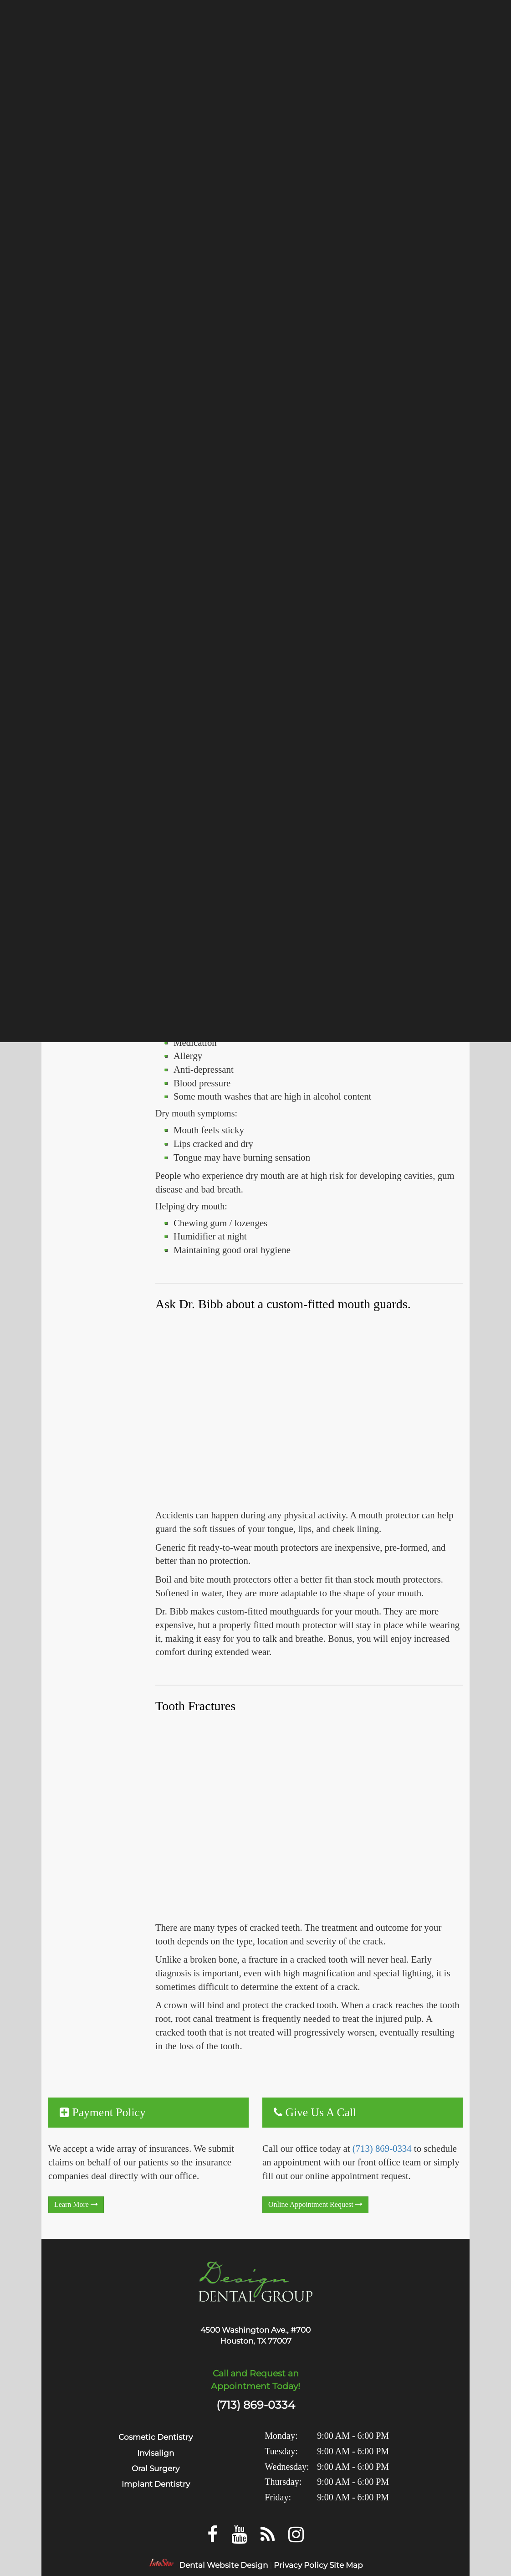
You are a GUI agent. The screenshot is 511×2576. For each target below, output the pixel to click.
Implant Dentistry (156, 2484)
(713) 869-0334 (382, 2148)
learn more (76, 2204)
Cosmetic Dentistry (155, 2437)
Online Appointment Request (315, 2204)
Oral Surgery (155, 2468)
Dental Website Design (223, 2565)
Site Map (346, 2565)
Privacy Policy (300, 2565)
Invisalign (155, 2453)
